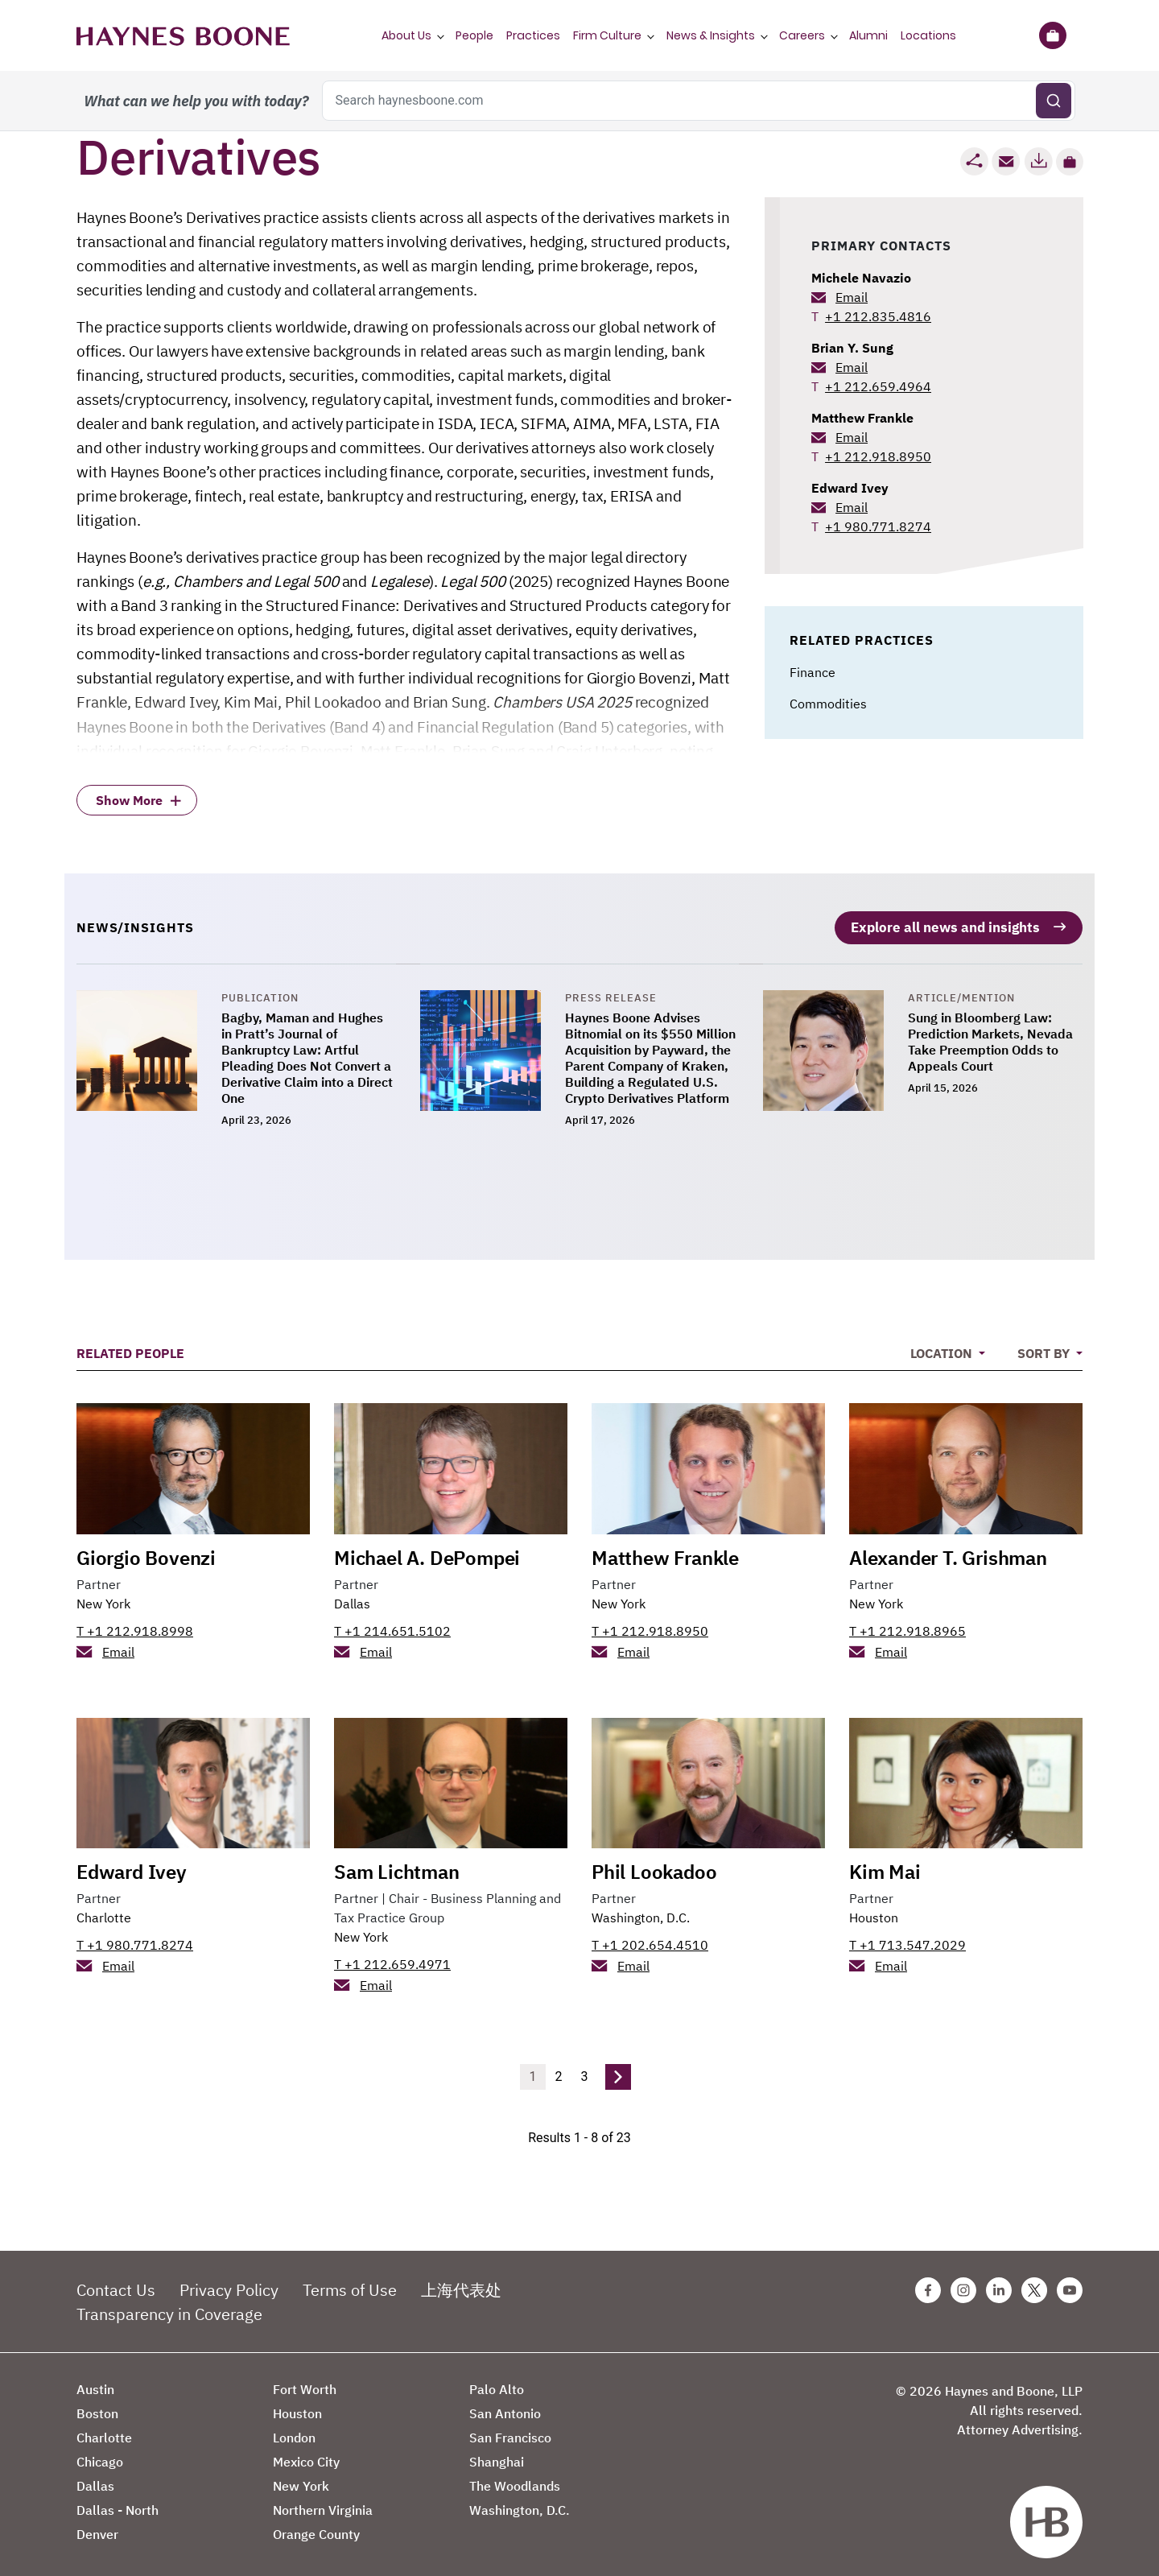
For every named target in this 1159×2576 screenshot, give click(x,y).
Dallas (352, 1593)
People (474, 35)
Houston (873, 1908)
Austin (95, 2380)
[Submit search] (1053, 100)
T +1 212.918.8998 (134, 1620)
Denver (97, 2524)
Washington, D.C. (641, 1908)
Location (942, 1343)
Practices (533, 35)
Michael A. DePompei (427, 1547)
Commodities (828, 704)
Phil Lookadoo (654, 1862)
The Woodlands (514, 2476)
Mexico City (306, 2452)
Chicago (99, 2452)
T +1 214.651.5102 (392, 1620)
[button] (1069, 161)
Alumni (868, 35)
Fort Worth (304, 2380)
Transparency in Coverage (169, 2304)
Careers (802, 35)
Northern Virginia (323, 2500)
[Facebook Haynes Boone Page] (928, 2280)
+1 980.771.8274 (878, 526)
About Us (406, 35)
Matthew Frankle (862, 418)
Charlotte (103, 1908)
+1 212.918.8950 (878, 456)
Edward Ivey (850, 488)
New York (103, 1593)
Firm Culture (607, 35)
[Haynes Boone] (183, 35)
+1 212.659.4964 (878, 386)
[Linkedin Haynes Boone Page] (999, 2280)
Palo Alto (496, 2380)
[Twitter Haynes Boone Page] (1034, 2280)
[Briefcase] (1052, 35)
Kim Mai (885, 1862)
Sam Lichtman (397, 1862)
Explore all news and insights (941, 916)
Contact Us (115, 2280)
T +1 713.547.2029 (907, 1935)
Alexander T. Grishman (948, 1547)
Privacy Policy (228, 2280)
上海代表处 (461, 2280)
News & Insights (710, 35)
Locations (928, 35)
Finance (812, 672)
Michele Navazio (861, 278)
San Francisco (510, 2428)
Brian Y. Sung (852, 348)
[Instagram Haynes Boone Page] (963, 2280)
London (294, 2428)
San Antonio (505, 2404)
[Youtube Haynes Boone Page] (1070, 2280)
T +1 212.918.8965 (907, 1620)
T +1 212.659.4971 (392, 1954)
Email (851, 297)
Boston (97, 2404)
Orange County (316, 2524)
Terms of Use (350, 2280)
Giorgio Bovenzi (146, 1547)
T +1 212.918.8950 (650, 1620)
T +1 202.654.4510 (650, 1935)
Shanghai (496, 2452)
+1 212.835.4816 (878, 316)
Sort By (1045, 1343)
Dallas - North (117, 2500)
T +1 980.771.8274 (134, 1935)
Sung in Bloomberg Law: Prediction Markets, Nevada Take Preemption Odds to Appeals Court (990, 1032)
